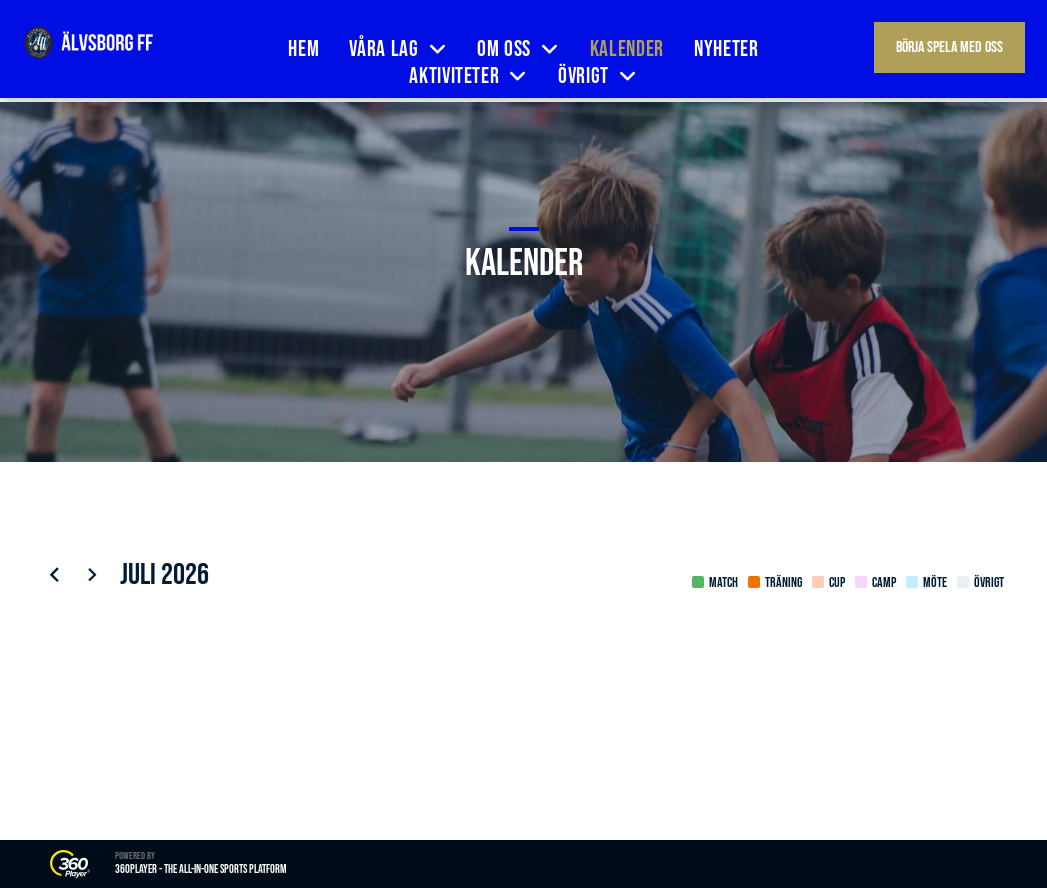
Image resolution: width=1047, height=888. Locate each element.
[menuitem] (303, 49)
